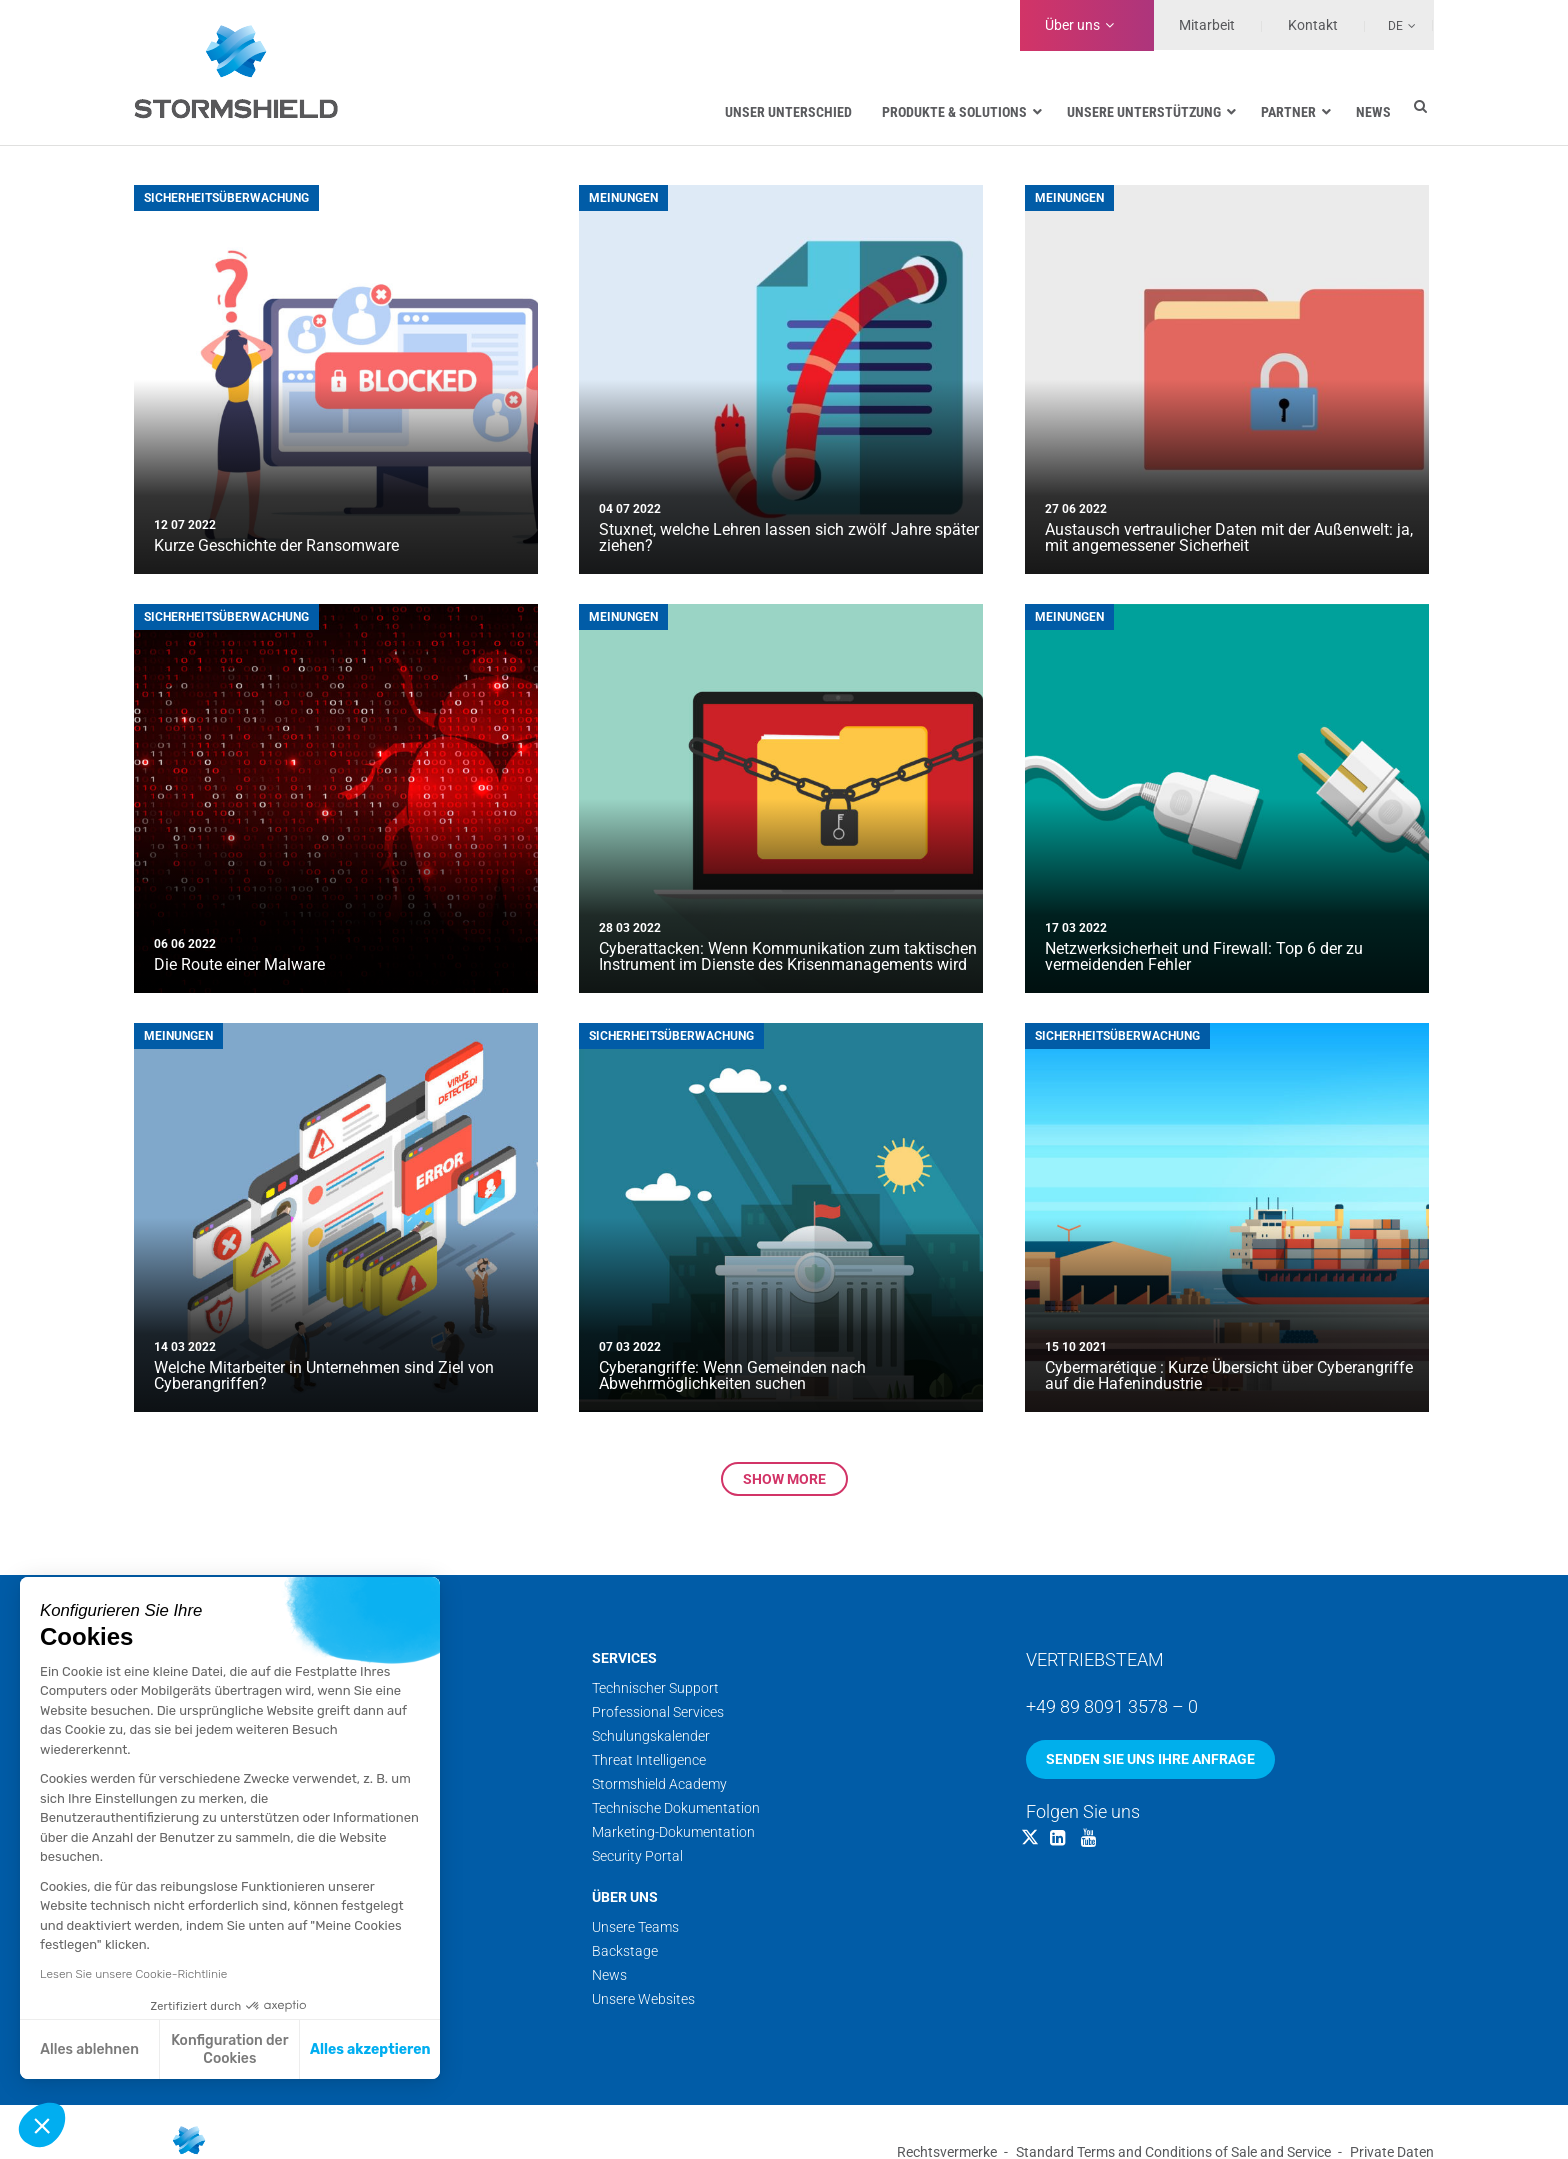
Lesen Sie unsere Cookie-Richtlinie (133, 1974)
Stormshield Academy (659, 1784)
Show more (784, 1479)
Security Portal (637, 1856)
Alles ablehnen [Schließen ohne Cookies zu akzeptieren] (89, 2049)
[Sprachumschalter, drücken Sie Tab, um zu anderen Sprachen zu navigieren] (1391, 25)
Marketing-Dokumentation (673, 1832)
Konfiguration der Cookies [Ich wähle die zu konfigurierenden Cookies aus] (229, 2049)
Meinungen (623, 198)
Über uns (1072, 25)
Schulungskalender (651, 1736)
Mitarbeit (1207, 25)
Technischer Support (655, 1688)
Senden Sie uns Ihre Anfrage (1150, 1759)
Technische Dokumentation (676, 1808)
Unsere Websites (643, 1999)
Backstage (625, 1951)
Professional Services (658, 1712)
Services (624, 1658)
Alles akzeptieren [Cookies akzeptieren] (370, 2049)
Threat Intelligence (649, 1760)
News (609, 1975)
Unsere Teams (635, 1927)
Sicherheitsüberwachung (226, 198)
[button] (42, 2125)
